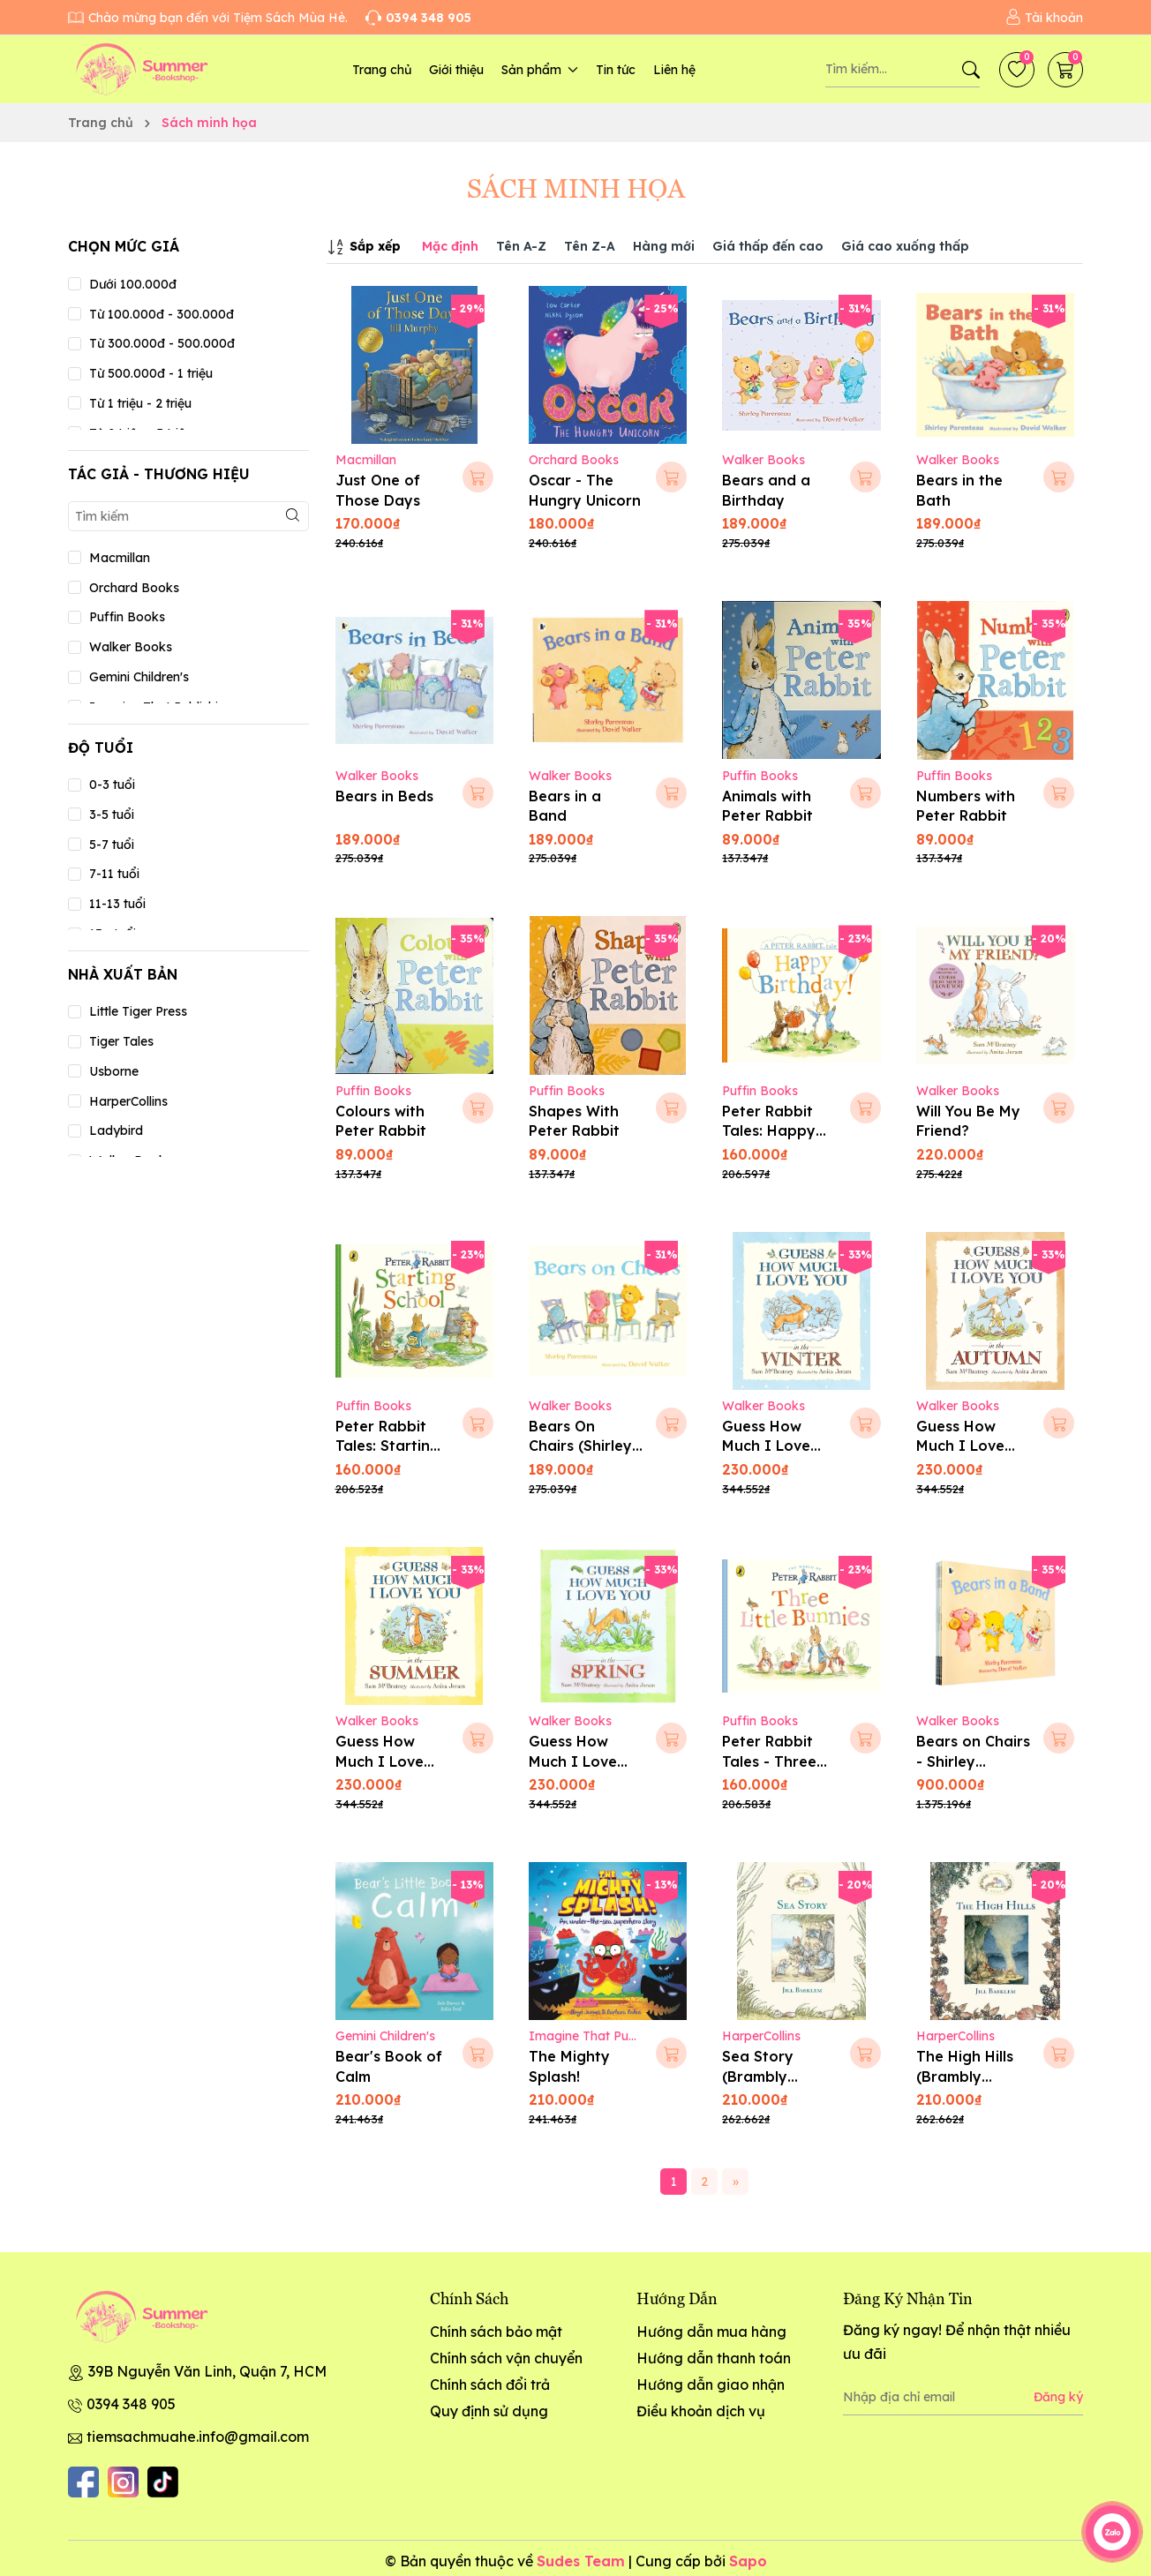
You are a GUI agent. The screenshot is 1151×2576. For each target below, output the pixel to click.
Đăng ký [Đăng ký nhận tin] (1058, 2397)
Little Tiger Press (138, 1011)
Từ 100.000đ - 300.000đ (161, 314)
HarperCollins (128, 1101)
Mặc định (450, 246)
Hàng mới (664, 246)
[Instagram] (123, 2482)
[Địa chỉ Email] (963, 2397)
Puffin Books (127, 617)
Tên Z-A (589, 246)
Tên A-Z (521, 246)
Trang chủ (381, 70)
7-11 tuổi (114, 874)
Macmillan (119, 558)
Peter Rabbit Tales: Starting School (387, 1446)
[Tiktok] (162, 2482)
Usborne (114, 1071)
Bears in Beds (384, 796)
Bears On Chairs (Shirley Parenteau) (580, 1446)
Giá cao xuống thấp (905, 246)
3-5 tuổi (111, 814)
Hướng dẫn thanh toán (713, 2358)
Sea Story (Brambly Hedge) (758, 2076)
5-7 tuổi (111, 844)
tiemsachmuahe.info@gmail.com (198, 2436)
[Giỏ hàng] (1065, 69)
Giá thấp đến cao (768, 246)
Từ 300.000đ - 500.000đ (162, 343)
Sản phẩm (539, 70)
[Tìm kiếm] (971, 69)
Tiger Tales (121, 1041)
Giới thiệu (456, 70)
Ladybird (116, 1130)
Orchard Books (134, 588)
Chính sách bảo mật (496, 2331)
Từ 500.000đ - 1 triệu (151, 373)
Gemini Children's (139, 677)
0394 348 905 (131, 2404)
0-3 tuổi (112, 784)
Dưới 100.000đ (133, 284)
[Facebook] (83, 2482)
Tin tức (616, 70)
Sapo (748, 2561)
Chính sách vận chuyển (506, 2358)
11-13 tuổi (117, 904)
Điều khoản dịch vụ (700, 2411)
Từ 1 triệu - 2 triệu (140, 403)
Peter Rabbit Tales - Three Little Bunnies (770, 1761)
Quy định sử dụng (489, 2411)
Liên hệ (674, 70)
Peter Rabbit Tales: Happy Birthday (769, 1131)
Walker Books (130, 647)
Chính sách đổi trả (490, 2384)
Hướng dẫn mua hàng (711, 2331)
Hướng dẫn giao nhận (710, 2384)
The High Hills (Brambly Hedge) (964, 2076)
